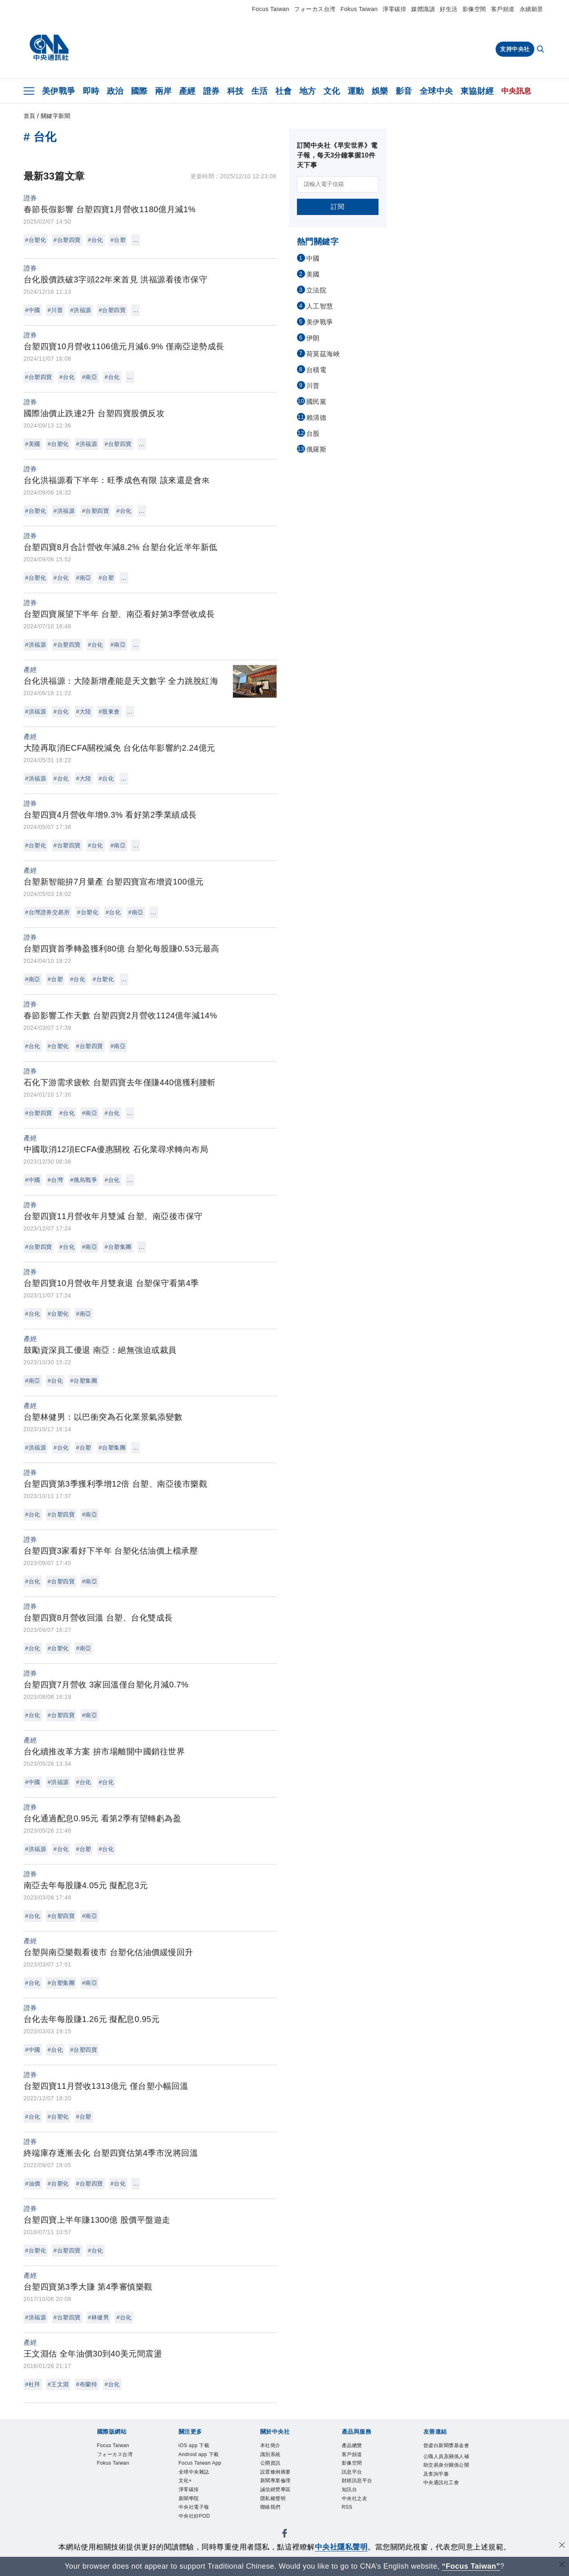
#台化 (95, 240)
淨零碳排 (394, 9)
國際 (139, 90)
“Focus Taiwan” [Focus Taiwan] (471, 2566)
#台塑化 (35, 240)
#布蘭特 (86, 2384)
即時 (91, 90)
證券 (211, 90)
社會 (283, 90)
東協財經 (477, 90)
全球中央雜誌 (200, 2501)
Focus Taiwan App (201, 2484)
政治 (115, 90)
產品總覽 (356, 2447)
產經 (187, 90)
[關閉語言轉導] (562, 2565)
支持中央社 (515, 49)
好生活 (449, 9)
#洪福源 (80, 310)
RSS (349, 2522)
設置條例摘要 (281, 2479)
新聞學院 (193, 2533)
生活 (259, 90)
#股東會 (109, 711)
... (135, 240)
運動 (356, 90)
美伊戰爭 (58, 90)
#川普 (55, 310)
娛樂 (380, 90)
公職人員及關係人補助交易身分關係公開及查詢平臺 (444, 2485)
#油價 (32, 2183)
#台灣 (55, 1180)
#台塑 (118, 240)
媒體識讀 (423, 9)
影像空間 (474, 9)
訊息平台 (356, 2479)
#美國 (32, 444)
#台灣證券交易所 (47, 912)
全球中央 (436, 90)
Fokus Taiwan (359, 9)
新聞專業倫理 (281, 2490)
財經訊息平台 (363, 2490)
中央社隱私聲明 (341, 2547)
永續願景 (531, 9)
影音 (404, 90)
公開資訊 (274, 2468)
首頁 (29, 116)
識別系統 (274, 2458)
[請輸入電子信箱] (338, 184)
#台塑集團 (117, 1247)
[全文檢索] (541, 49)
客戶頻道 (503, 9)
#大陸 (83, 711)
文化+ (188, 2512)
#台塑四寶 (66, 240)
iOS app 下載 (200, 2447)
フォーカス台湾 (315, 9)
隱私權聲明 (278, 2512)
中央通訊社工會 (444, 2517)
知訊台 (352, 2501)
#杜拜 (32, 2384)
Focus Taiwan (270, 9)
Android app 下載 (199, 2463)
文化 (331, 90)
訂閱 (337, 206)
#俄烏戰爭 (83, 1180)
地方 (307, 90)
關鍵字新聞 (56, 116)
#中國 (32, 310)
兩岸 (163, 90)
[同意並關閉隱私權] (562, 2546)
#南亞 (89, 377)
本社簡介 (274, 2447)
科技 (235, 90)
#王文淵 (58, 2384)
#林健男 (98, 2317)
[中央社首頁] (49, 47)
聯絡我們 (274, 2522)
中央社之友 (360, 2512)
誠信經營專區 (281, 2501)
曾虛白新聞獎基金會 (444, 2452)
